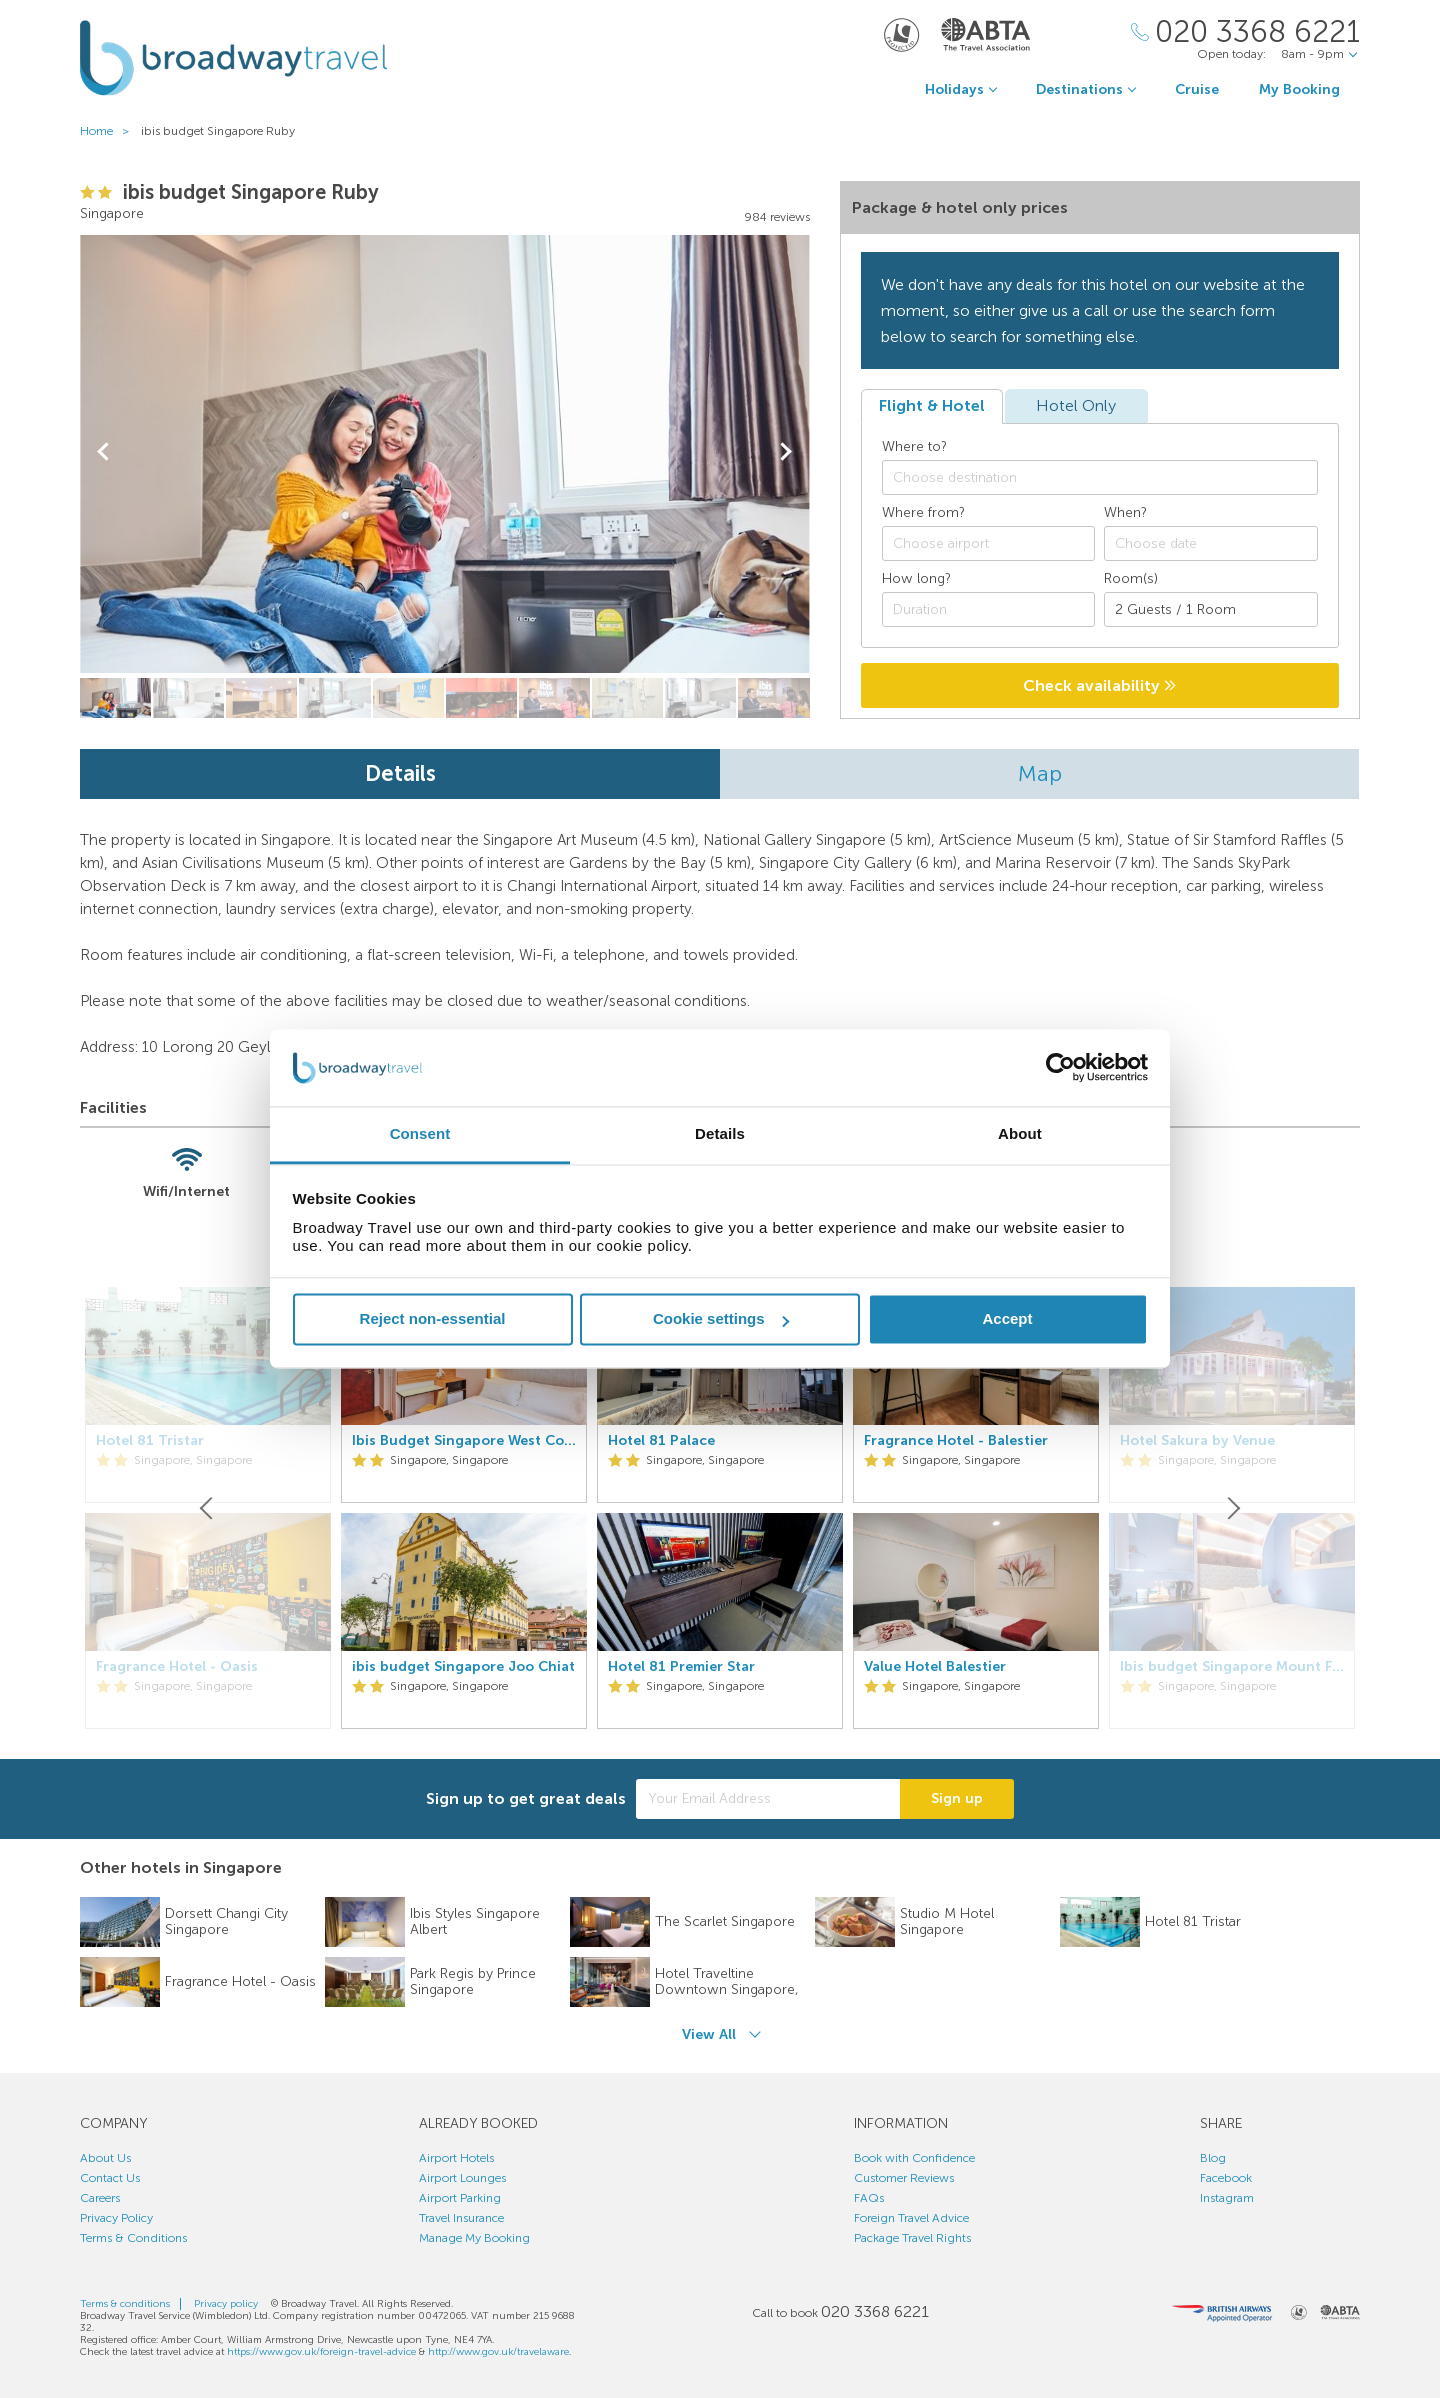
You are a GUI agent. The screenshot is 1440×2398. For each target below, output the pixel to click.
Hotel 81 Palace (661, 1441)
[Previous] (208, 1508)
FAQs (869, 2198)
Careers (100, 2198)
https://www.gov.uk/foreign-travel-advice (321, 2352)
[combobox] (1100, 477)
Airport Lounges (462, 2178)
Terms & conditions (125, 2304)
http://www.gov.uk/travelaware (498, 2352)
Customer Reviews (904, 2178)
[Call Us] (1245, 32)
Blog (1213, 2158)
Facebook (1226, 2178)
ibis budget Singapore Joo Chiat (463, 1667)
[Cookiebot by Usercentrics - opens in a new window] (1060, 1068)
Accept (1007, 1319)
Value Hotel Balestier (935, 1667)
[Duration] (989, 609)
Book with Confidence (914, 2158)
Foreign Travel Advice (911, 2218)
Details (400, 773)
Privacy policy (226, 2304)
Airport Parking (460, 2198)
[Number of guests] (1211, 609)
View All (709, 2034)
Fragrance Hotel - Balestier (956, 1441)
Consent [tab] (420, 1133)
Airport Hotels (456, 2158)
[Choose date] (1211, 543)
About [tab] (1020, 1133)
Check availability (1099, 685)
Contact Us (110, 2178)
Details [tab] (720, 1133)
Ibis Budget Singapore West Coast (464, 1441)
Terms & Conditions (133, 2238)
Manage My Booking (474, 2238)
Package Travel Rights (912, 2238)
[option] (464, 1508)
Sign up (957, 1798)
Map (1040, 773)
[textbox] (1110, 478)
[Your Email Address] (768, 1799)
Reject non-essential (433, 1319)
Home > (109, 131)
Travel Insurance (461, 2218)
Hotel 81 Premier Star (681, 1667)
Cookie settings (721, 1319)
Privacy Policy (116, 2218)
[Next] (1232, 1508)
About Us (105, 2158)
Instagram (1227, 2198)
